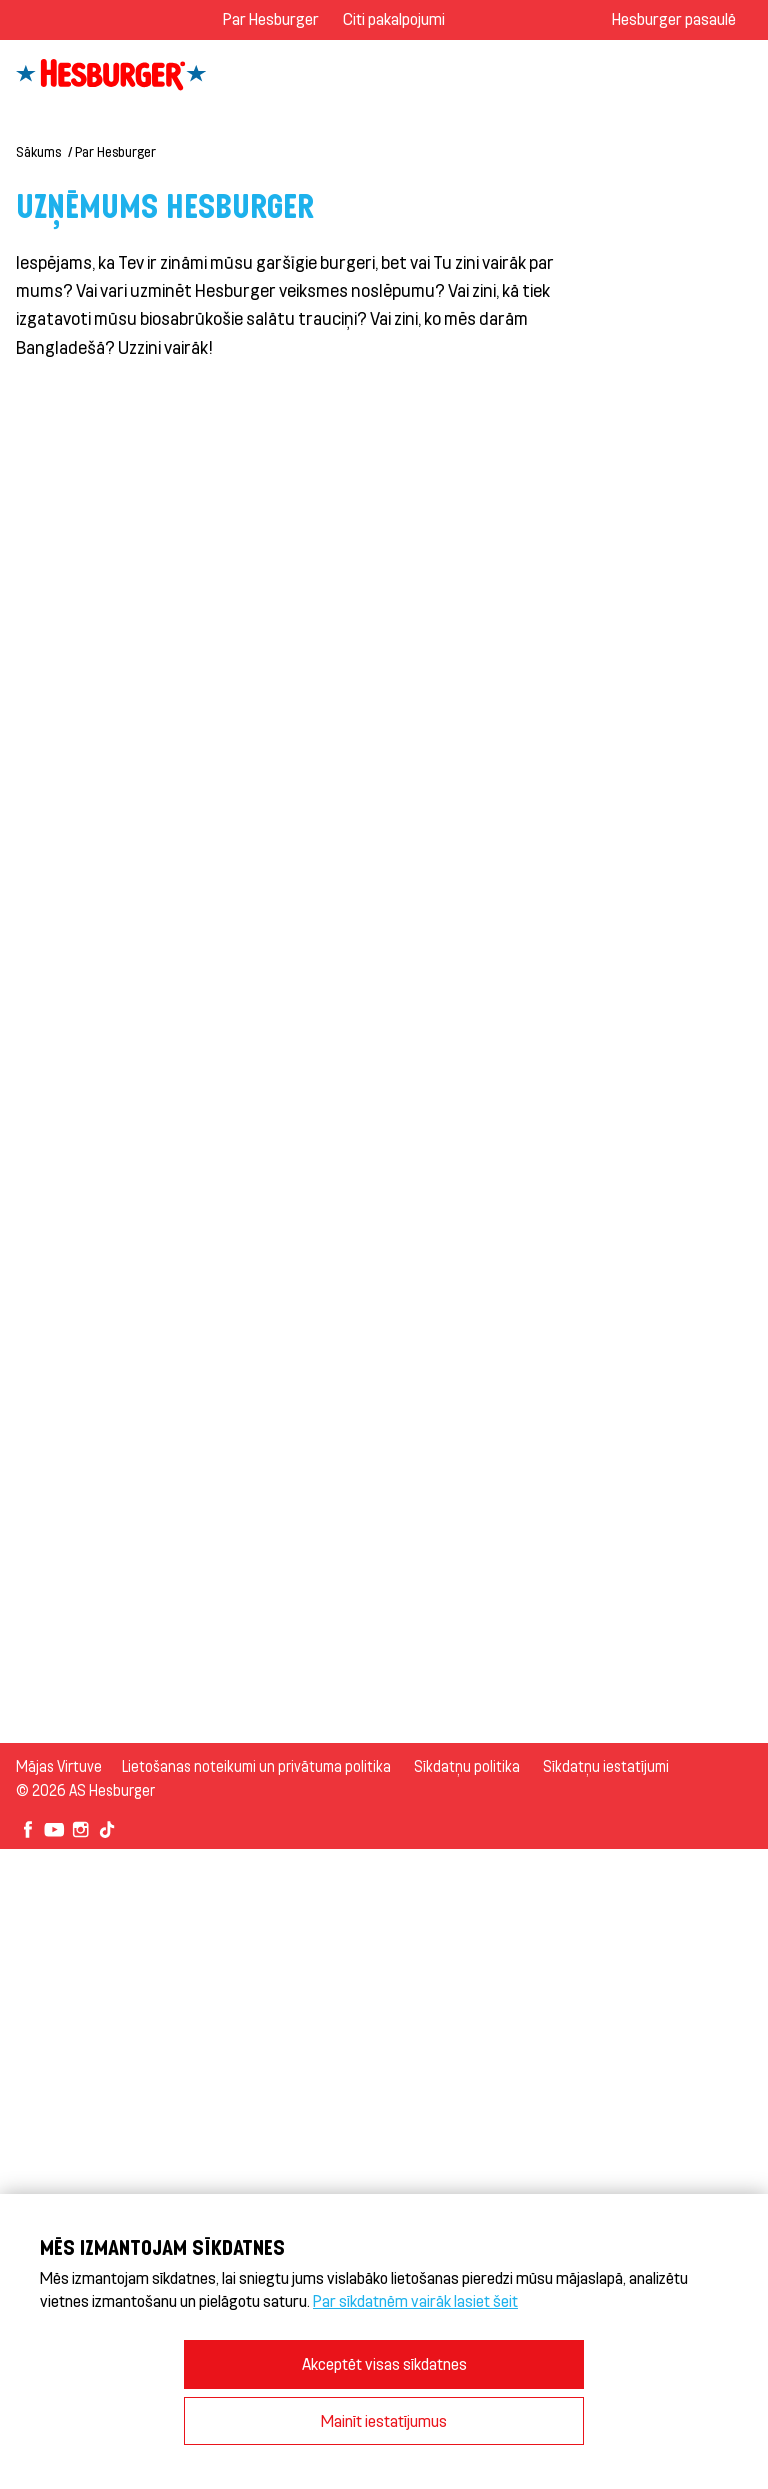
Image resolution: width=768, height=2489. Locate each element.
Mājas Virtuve (59, 1766)
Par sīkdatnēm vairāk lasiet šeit (415, 2300)
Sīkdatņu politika (467, 1766)
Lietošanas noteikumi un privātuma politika (256, 1766)
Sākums (38, 151)
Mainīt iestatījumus (384, 2420)
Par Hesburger (271, 18)
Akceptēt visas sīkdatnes (384, 2363)
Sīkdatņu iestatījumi (606, 1766)
